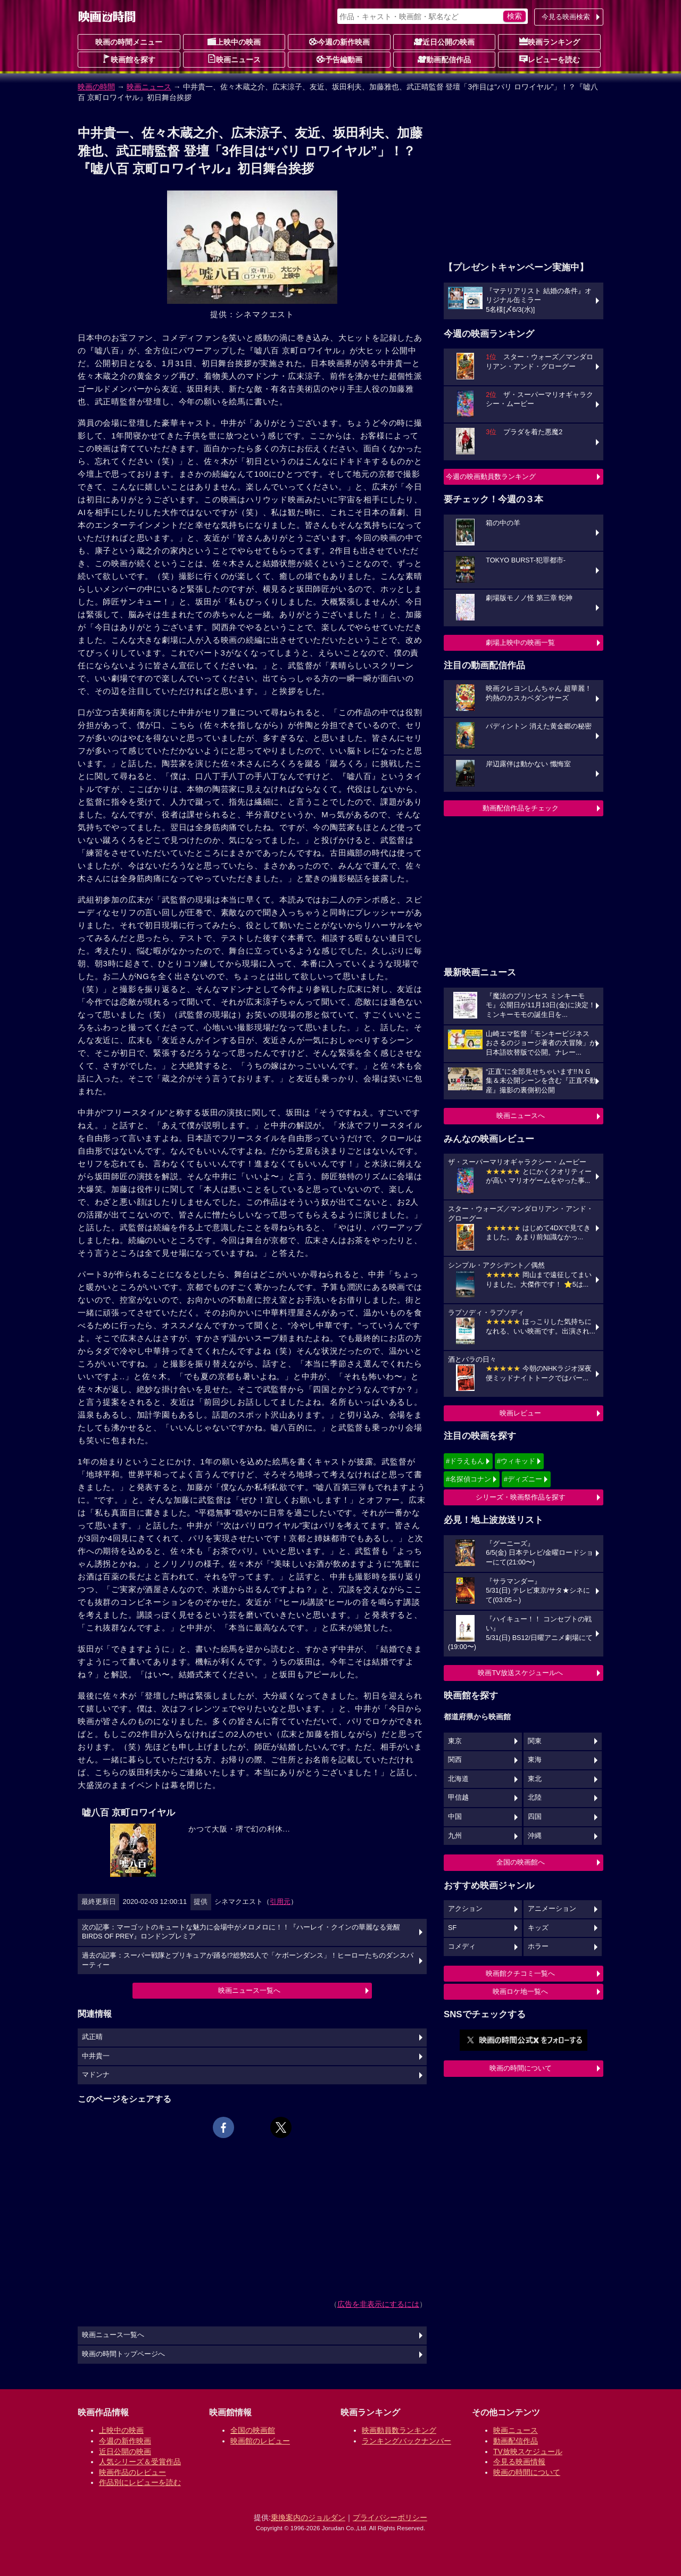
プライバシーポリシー (390, 2517)
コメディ (462, 1946)
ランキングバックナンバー (406, 2441)
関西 (455, 1759)
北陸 (535, 1797)
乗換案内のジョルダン (308, 2517)
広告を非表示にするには (378, 2304)
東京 (455, 1741)
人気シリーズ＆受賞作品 (140, 2461)
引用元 (280, 1902)
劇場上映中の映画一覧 (520, 643)
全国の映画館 (252, 2430)
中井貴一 (96, 2056)
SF (452, 1928)
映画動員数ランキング (399, 2430)
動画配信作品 (444, 59)
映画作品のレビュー (132, 2472)
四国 (535, 1816)
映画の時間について (520, 2068)
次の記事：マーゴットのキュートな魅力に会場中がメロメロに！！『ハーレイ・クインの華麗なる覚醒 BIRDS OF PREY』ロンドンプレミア (241, 1932)
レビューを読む (549, 59)
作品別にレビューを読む (140, 2482)
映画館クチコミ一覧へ (520, 1973)
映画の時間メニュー (128, 42)
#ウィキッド (516, 1461)
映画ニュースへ (520, 1116)
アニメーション (552, 1908)
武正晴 (92, 2037)
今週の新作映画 (339, 41)
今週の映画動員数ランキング (491, 477)
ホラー (538, 1946)
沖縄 (535, 1836)
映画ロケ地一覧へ (520, 1991)
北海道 (458, 1779)
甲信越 (458, 1797)
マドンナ (96, 2074)
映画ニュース (234, 59)
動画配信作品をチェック (521, 808)
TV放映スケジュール (527, 2451)
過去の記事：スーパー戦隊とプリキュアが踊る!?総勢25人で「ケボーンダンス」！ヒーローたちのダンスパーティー (247, 1960)
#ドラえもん (465, 1461)
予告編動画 (339, 59)
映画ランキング (549, 41)
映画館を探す (128, 59)
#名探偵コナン (468, 1479)
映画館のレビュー (260, 2441)
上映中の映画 (234, 41)
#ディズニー (523, 1479)
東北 (535, 1779)
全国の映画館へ (520, 1862)
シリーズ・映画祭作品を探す (521, 1497)
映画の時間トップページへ (123, 2354)
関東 (535, 1741)
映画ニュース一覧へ (249, 1990)
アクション (465, 1908)
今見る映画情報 (519, 2461)
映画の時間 (96, 86)
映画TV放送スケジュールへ (520, 1673)
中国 (455, 1816)
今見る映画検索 (566, 17)
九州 (455, 1836)
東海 (535, 1759)
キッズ (538, 1928)
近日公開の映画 (444, 41)
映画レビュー (520, 1413)
